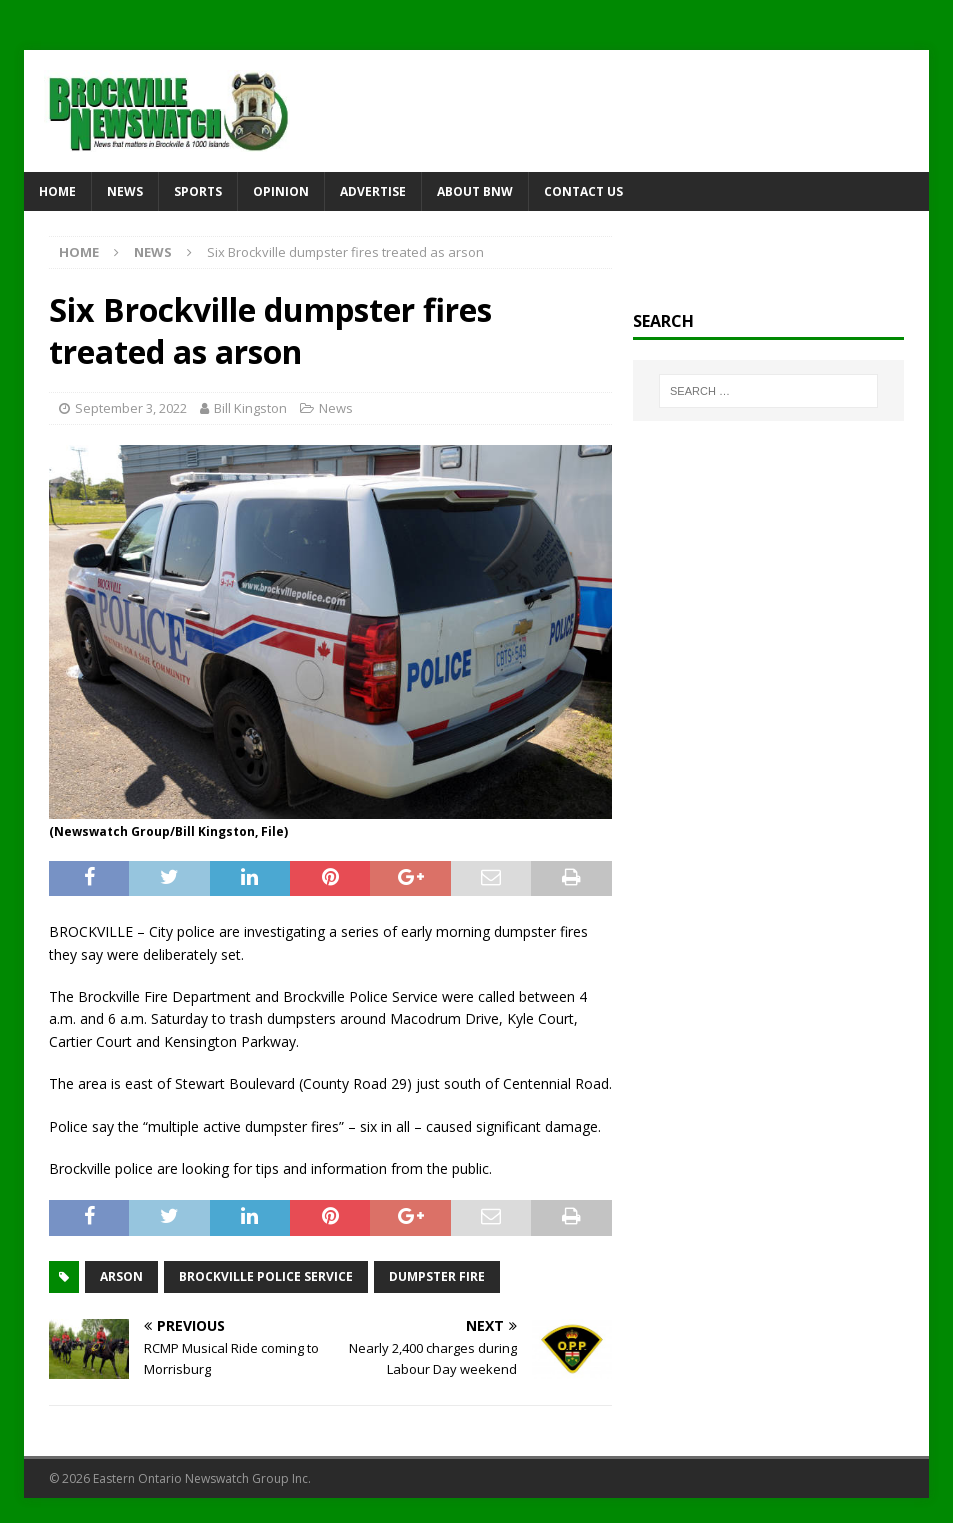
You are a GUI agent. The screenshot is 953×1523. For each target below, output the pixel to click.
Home (57, 191)
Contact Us (583, 191)
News (125, 191)
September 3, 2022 (131, 408)
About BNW (475, 191)
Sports (198, 191)
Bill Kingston (250, 408)
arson (121, 1276)
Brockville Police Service (266, 1276)
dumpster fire (437, 1276)
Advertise (373, 191)
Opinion (281, 191)
